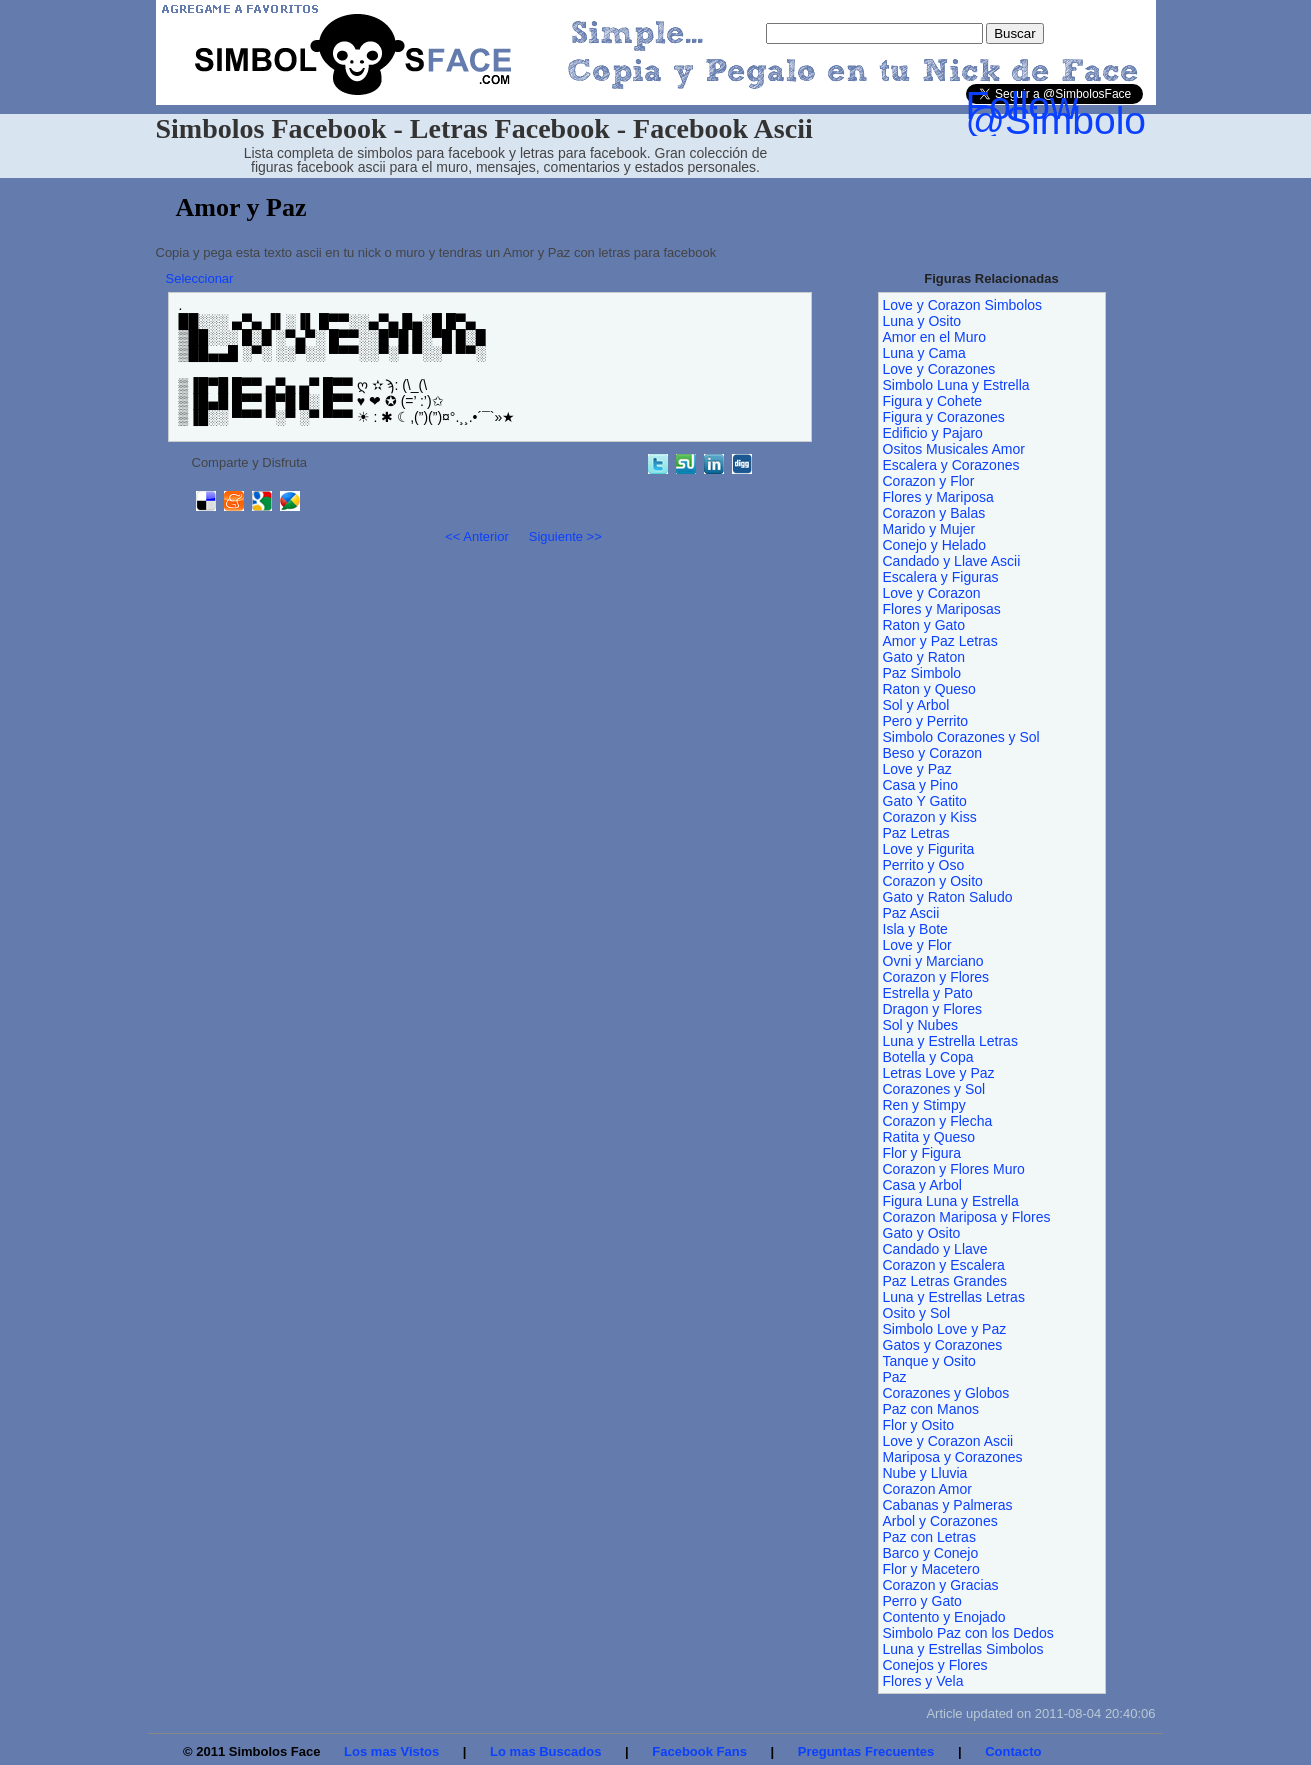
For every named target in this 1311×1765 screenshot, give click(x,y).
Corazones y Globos (946, 1393)
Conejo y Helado (935, 545)
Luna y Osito (922, 321)
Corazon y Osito (933, 881)
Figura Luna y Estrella (951, 1201)
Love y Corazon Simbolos (963, 305)
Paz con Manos (931, 1409)
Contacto (1013, 1751)
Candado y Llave (935, 1249)
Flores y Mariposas (942, 609)
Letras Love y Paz (939, 1073)
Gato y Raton (924, 657)
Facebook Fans (699, 1751)
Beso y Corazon (933, 753)
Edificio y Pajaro (933, 433)
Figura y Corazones (944, 417)
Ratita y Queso (929, 1137)
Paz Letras (916, 833)
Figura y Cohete (933, 401)
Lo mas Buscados (545, 1751)
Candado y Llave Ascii (952, 561)
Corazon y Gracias (941, 1585)
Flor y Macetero (931, 1569)
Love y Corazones (939, 369)
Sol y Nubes (920, 1025)
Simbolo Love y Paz (945, 1329)
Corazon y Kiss (930, 817)
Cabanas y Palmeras (948, 1505)
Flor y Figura (922, 1153)
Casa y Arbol (922, 1185)
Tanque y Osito (929, 1361)
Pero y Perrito (926, 721)
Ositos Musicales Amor (954, 449)
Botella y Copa (928, 1057)
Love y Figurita (929, 849)
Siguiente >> (565, 536)
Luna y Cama (924, 353)
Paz (895, 1377)
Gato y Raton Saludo (948, 897)
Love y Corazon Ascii (948, 1441)
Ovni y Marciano (933, 961)
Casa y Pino (920, 785)
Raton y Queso (929, 689)
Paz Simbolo (922, 673)
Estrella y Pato (928, 993)
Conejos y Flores (935, 1665)
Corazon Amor (927, 1489)
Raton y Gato (924, 625)
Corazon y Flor (929, 481)
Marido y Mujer (929, 529)
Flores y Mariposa (938, 497)
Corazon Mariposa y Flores (967, 1217)
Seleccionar (200, 278)
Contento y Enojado (944, 1617)
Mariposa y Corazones (953, 1457)
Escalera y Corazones (951, 465)
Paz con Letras (929, 1537)
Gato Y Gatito (925, 801)
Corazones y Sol (934, 1089)
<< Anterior (477, 536)
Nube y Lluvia (925, 1473)
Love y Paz (917, 769)
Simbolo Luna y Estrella (956, 385)
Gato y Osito (922, 1233)
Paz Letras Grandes (945, 1281)
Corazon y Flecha (938, 1121)
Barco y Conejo (931, 1553)
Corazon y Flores (936, 977)
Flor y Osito (919, 1425)
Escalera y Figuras (941, 577)
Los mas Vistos (391, 1751)
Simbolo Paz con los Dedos (968, 1633)
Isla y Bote (915, 929)
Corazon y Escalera (944, 1265)
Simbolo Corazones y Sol (961, 737)
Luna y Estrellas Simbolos (963, 1649)
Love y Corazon (932, 593)
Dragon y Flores (933, 1009)
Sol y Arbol (916, 705)
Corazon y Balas (934, 513)
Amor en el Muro (934, 337)
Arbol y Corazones (940, 1521)
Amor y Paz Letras (940, 641)
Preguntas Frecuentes (866, 1751)
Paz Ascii (911, 913)
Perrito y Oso (924, 865)
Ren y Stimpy (924, 1105)
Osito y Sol (917, 1313)
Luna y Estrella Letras (950, 1041)
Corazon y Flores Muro (954, 1169)
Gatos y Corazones (943, 1345)
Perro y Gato (922, 1601)
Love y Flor (917, 945)
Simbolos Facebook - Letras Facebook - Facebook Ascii (484, 128)
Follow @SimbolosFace (1109, 113)
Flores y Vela (923, 1681)
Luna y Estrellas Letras (954, 1297)
